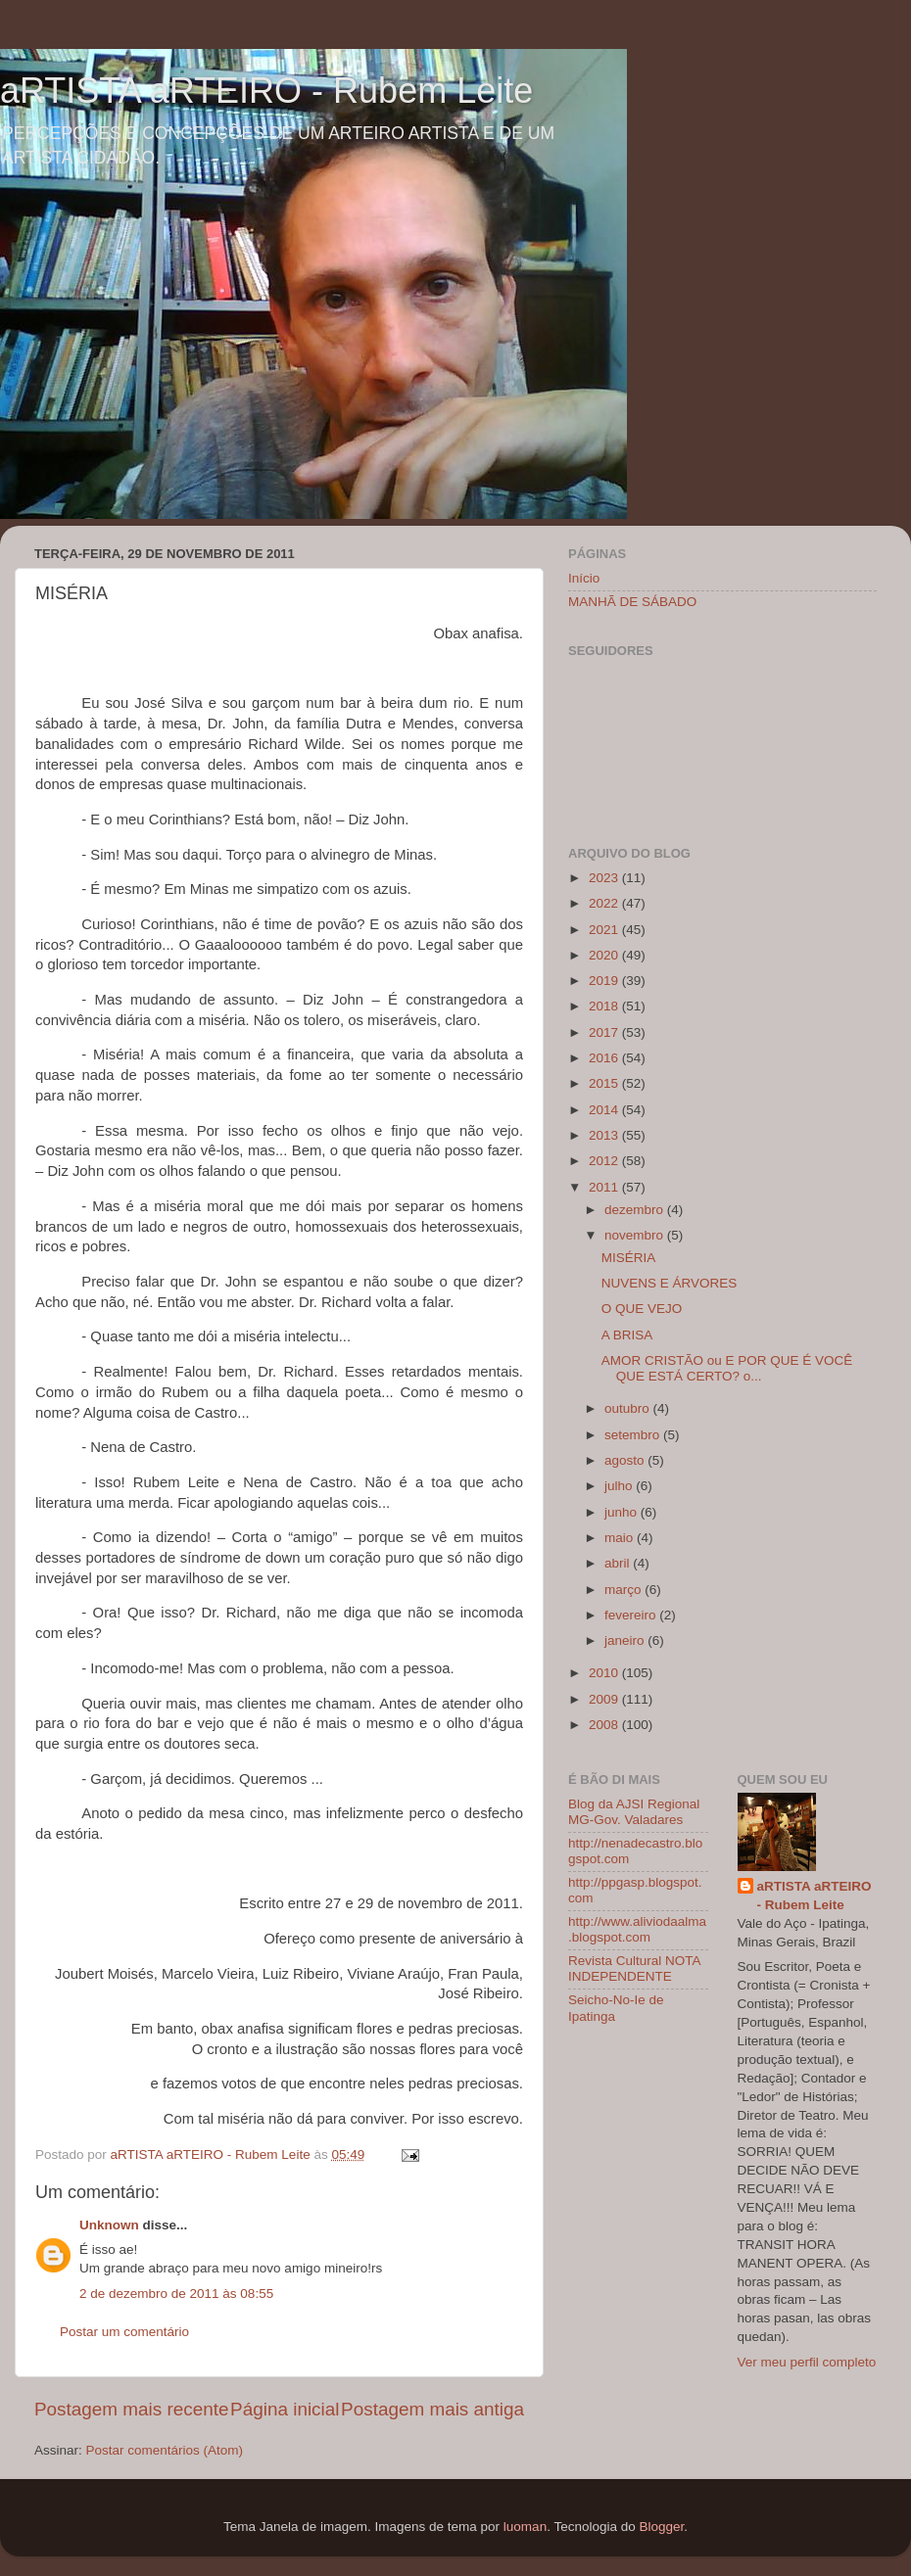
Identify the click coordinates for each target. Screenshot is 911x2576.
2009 (605, 1699)
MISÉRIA (628, 1257)
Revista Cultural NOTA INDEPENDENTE (634, 1968)
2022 (605, 903)
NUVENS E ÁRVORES (669, 1283)
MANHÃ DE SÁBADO (632, 601)
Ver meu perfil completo (807, 2362)
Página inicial (284, 2409)
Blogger (661, 2526)
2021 (605, 929)
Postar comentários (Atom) (165, 2450)
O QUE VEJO (642, 1308)
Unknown (109, 2225)
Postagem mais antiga (432, 2409)
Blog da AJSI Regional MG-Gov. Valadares (633, 1812)
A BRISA (627, 1335)
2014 (605, 1109)
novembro (635, 1235)
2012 (605, 1160)
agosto (625, 1460)
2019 (605, 980)
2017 (605, 1032)
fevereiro (631, 1615)
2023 (605, 877)
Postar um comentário (124, 2331)
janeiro (625, 1640)
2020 (605, 955)
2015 (605, 1083)
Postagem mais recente (131, 2409)
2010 (605, 1672)
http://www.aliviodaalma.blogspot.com (637, 1929)
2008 (605, 1724)
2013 (605, 1135)
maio (620, 1537)
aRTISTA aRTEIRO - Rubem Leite (266, 90)
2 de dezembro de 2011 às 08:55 (176, 2293)
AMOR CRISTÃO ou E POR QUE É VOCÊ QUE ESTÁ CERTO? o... (727, 1368)
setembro (633, 1435)
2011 (605, 1187)
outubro (628, 1408)
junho (622, 1512)
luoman (525, 2526)
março (624, 1589)
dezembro (635, 1209)
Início (583, 578)
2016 (605, 1058)
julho (620, 1485)
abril (618, 1563)
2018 (605, 1006)
